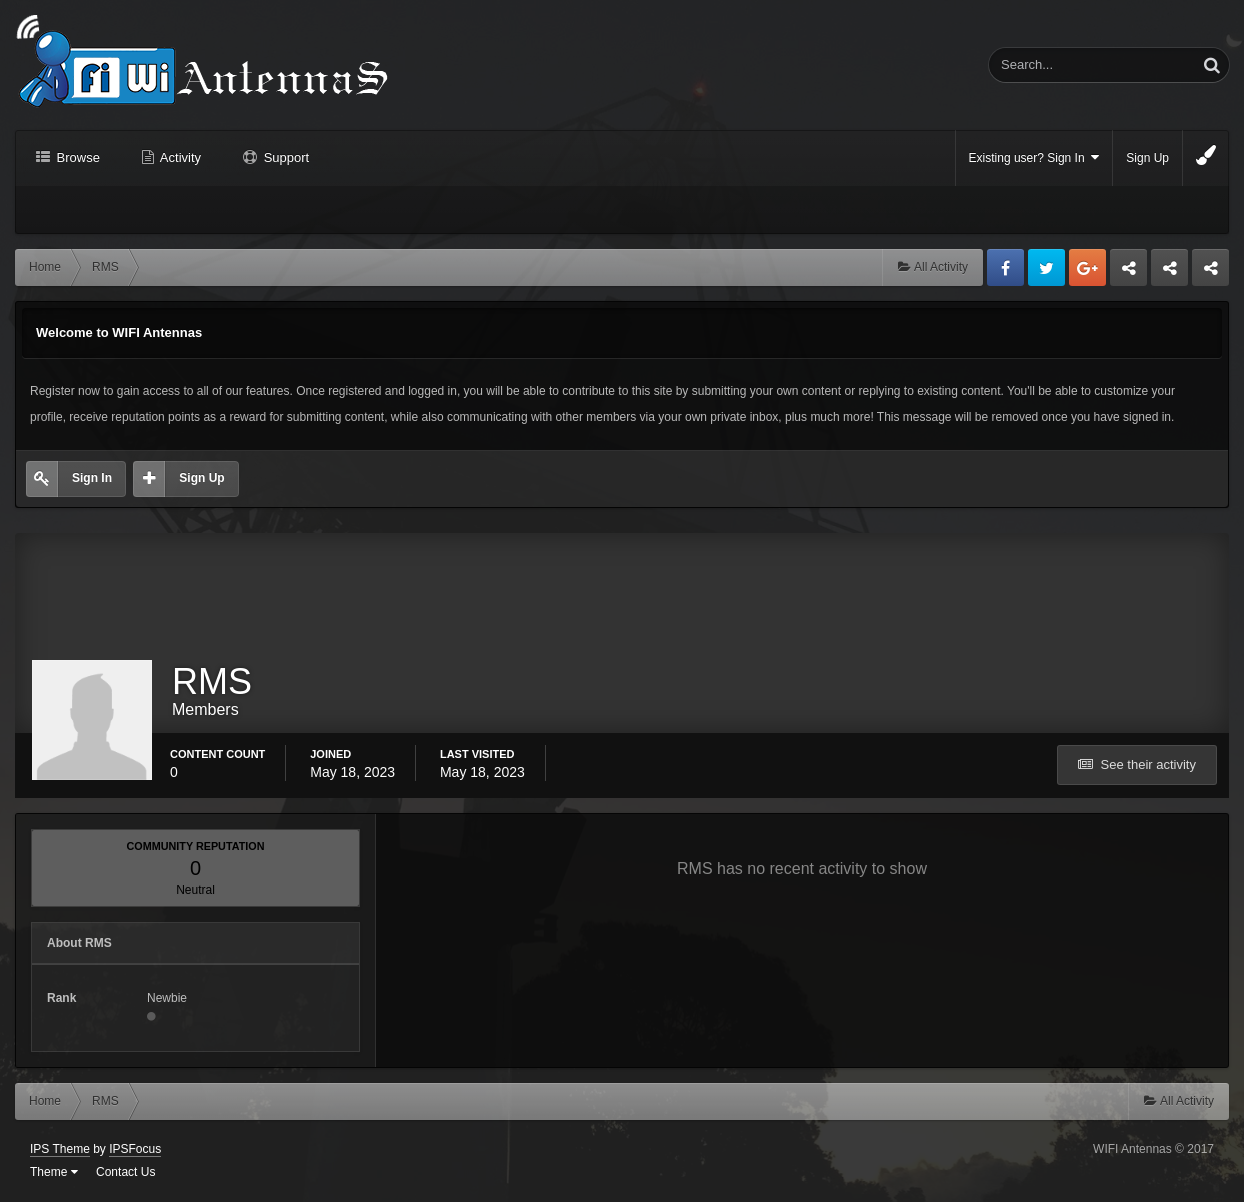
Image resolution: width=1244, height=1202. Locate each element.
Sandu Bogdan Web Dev (1210, 273)
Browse (76, 157)
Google (1087, 267)
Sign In (92, 478)
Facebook (1005, 267)
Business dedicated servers (1128, 273)
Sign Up (1147, 158)
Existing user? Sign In (1034, 157)
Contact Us (125, 1172)
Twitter (1046, 267)
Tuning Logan (1170, 273)
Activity (179, 157)
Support (284, 157)
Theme (54, 1172)
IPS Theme (60, 1149)
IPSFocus (135, 1149)
